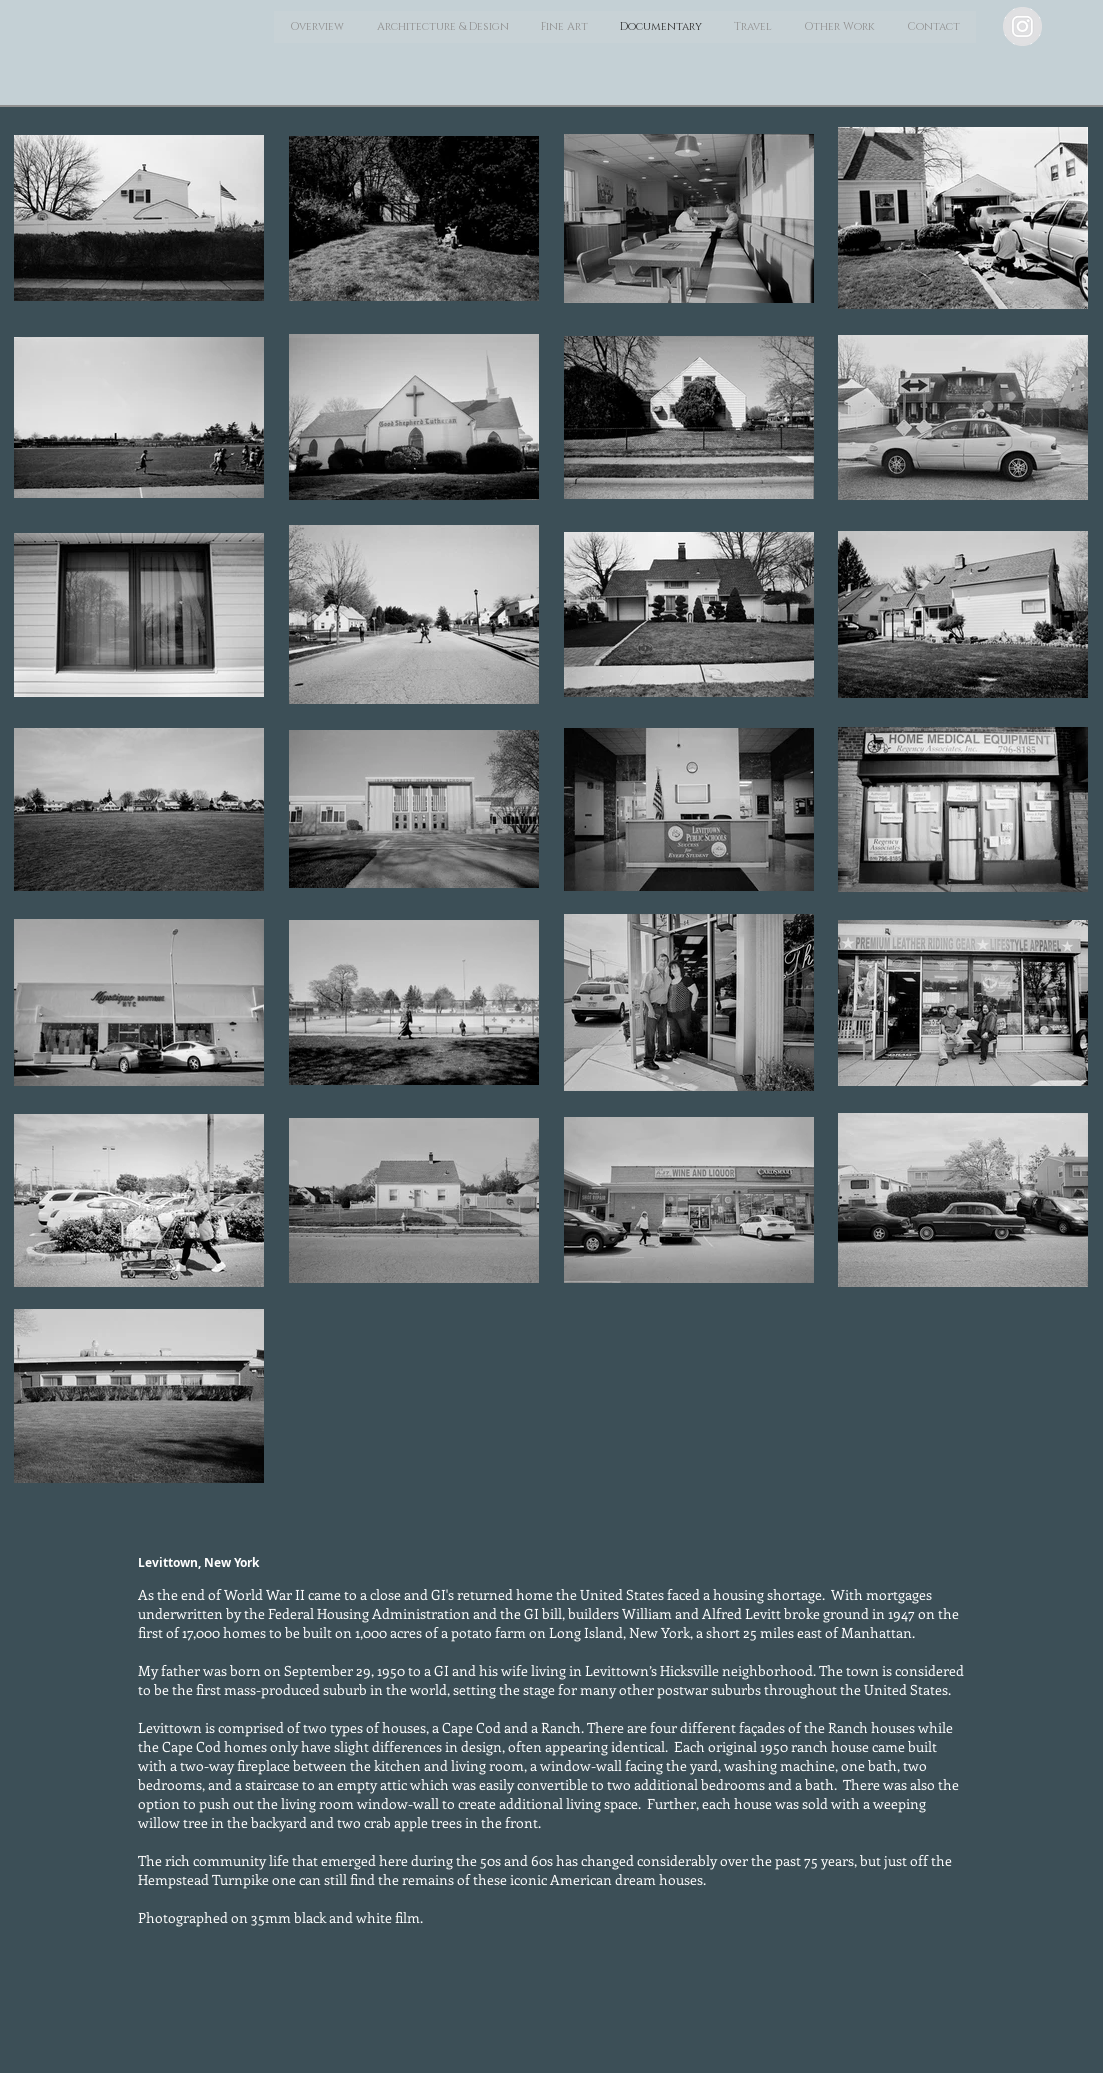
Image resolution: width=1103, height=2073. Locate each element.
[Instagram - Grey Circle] (1022, 26)
